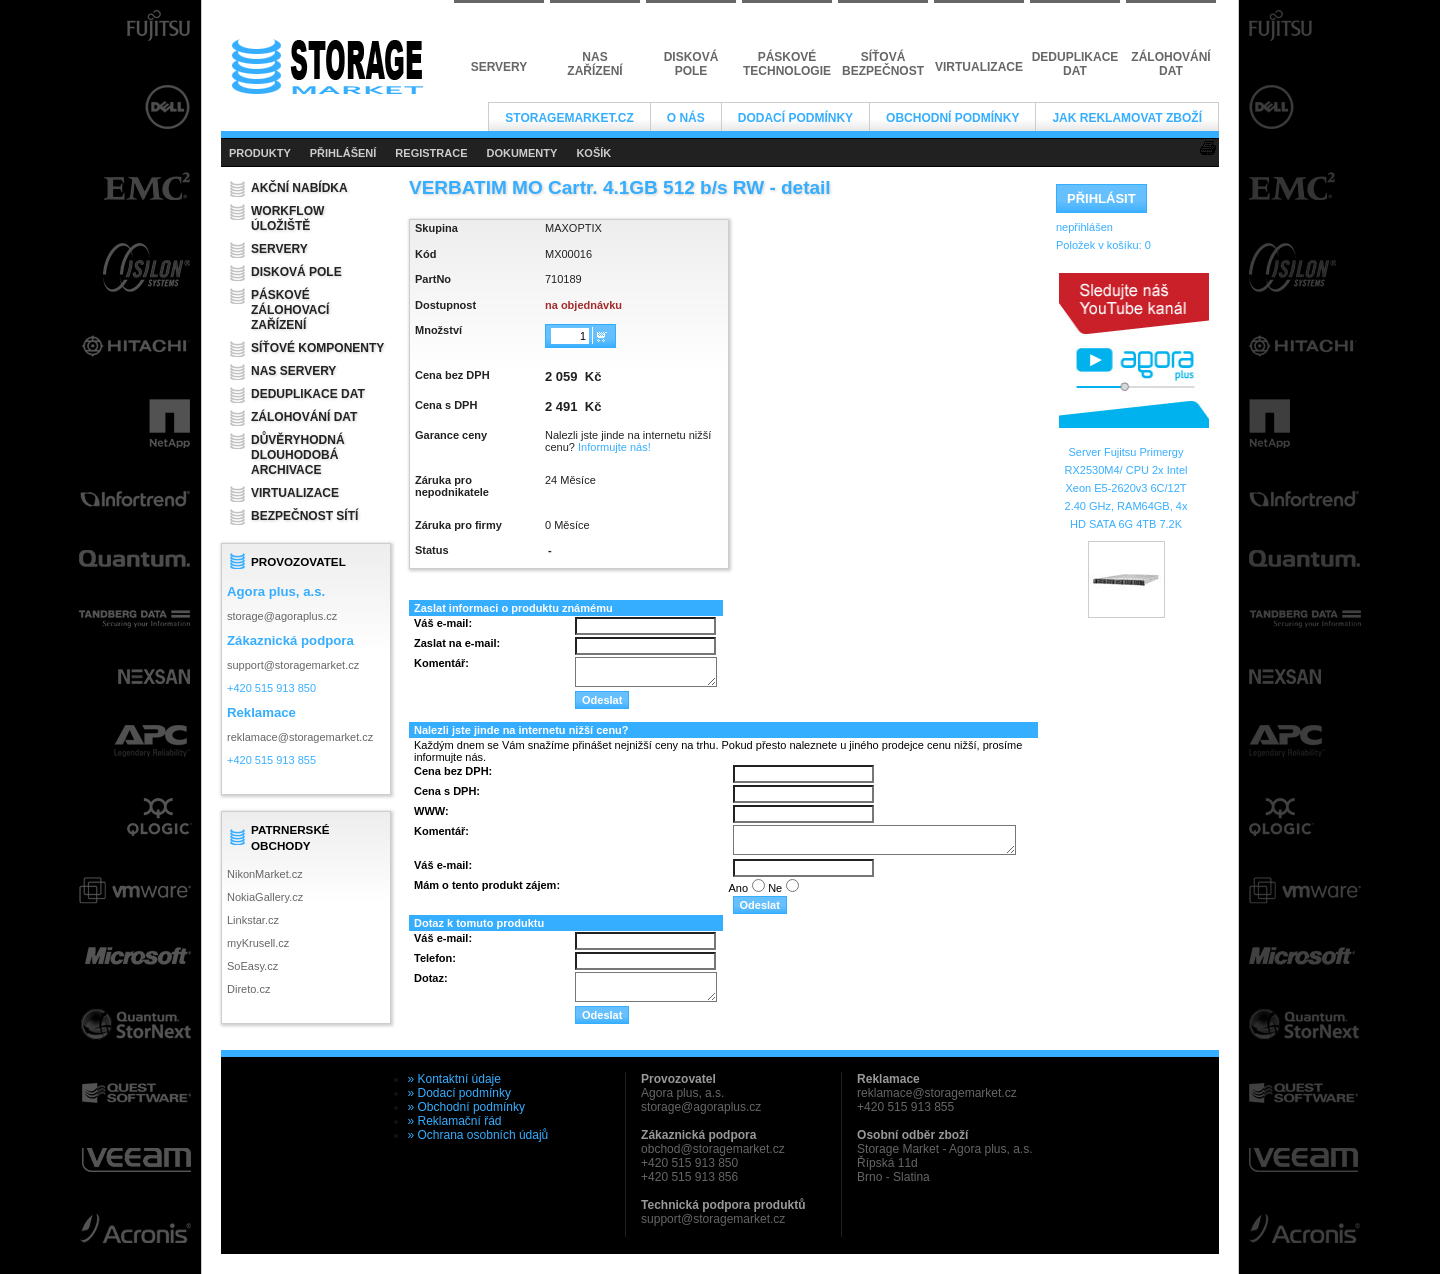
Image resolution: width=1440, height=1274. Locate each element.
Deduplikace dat (308, 394)
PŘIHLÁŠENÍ (343, 153)
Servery (279, 249)
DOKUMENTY (521, 153)
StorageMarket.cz (569, 118)
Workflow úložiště (287, 218)
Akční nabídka (299, 188)
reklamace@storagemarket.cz (300, 737)
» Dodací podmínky (459, 1093)
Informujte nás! (614, 447)
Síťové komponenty (317, 348)
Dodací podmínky (795, 118)
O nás (686, 118)
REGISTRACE (431, 153)
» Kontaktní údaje (454, 1079)
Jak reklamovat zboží (1127, 118)
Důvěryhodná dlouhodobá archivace (298, 455)
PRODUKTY (260, 153)
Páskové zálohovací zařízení (290, 310)
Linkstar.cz (253, 920)
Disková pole (296, 272)
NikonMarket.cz (265, 874)
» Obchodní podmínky (466, 1107)
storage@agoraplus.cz (282, 616)
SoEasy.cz (252, 966)
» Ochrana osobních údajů (478, 1135)
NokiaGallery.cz (265, 897)
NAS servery (293, 371)
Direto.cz (248, 989)
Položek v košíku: (1103, 245)
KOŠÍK (593, 153)
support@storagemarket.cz (293, 665)
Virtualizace (295, 493)
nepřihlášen (1084, 227)
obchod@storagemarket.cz (713, 1149)
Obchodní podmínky (952, 118)
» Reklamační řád (455, 1121)
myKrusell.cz (258, 943)
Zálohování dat (304, 417)
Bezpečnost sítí (304, 516)
